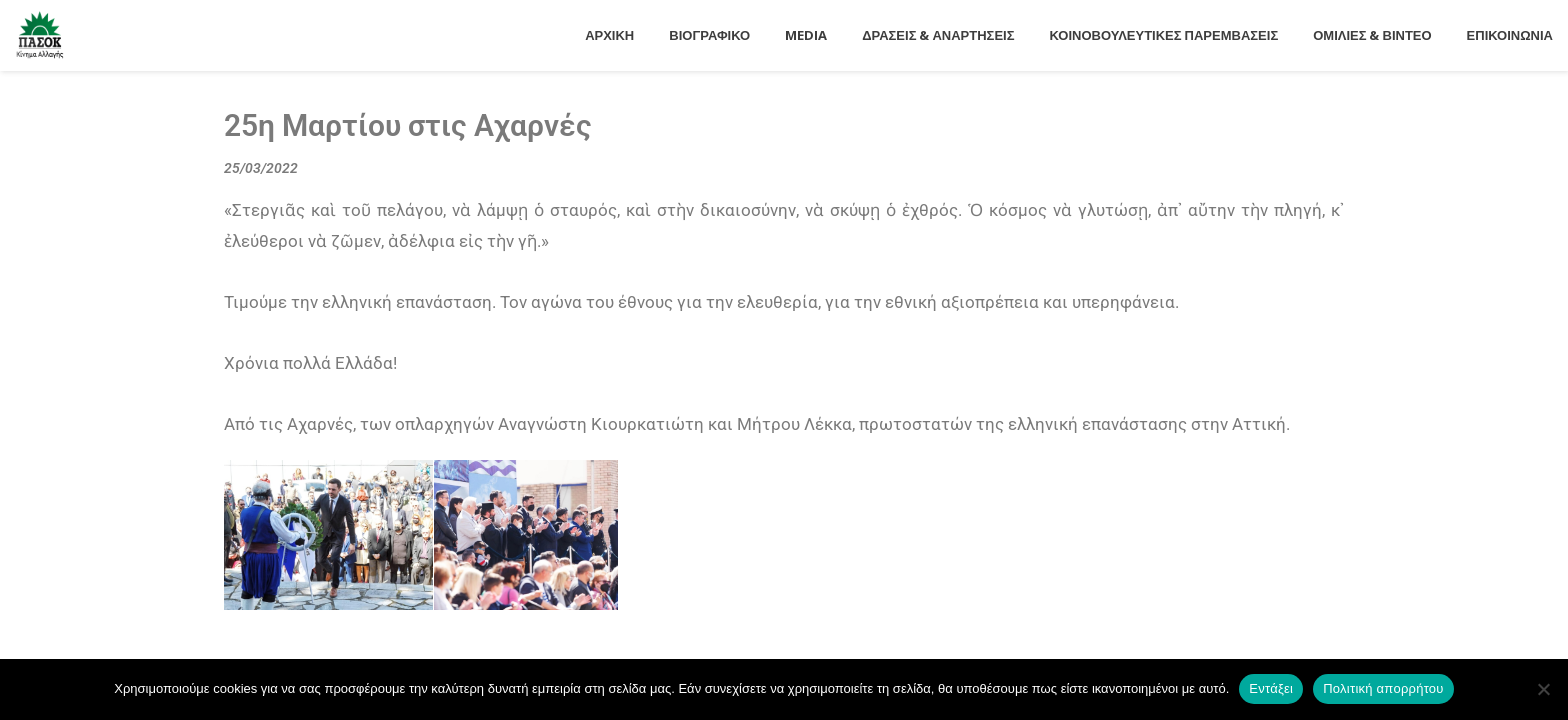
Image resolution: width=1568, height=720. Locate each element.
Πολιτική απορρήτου (1383, 688)
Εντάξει (1271, 688)
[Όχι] (1543, 689)
